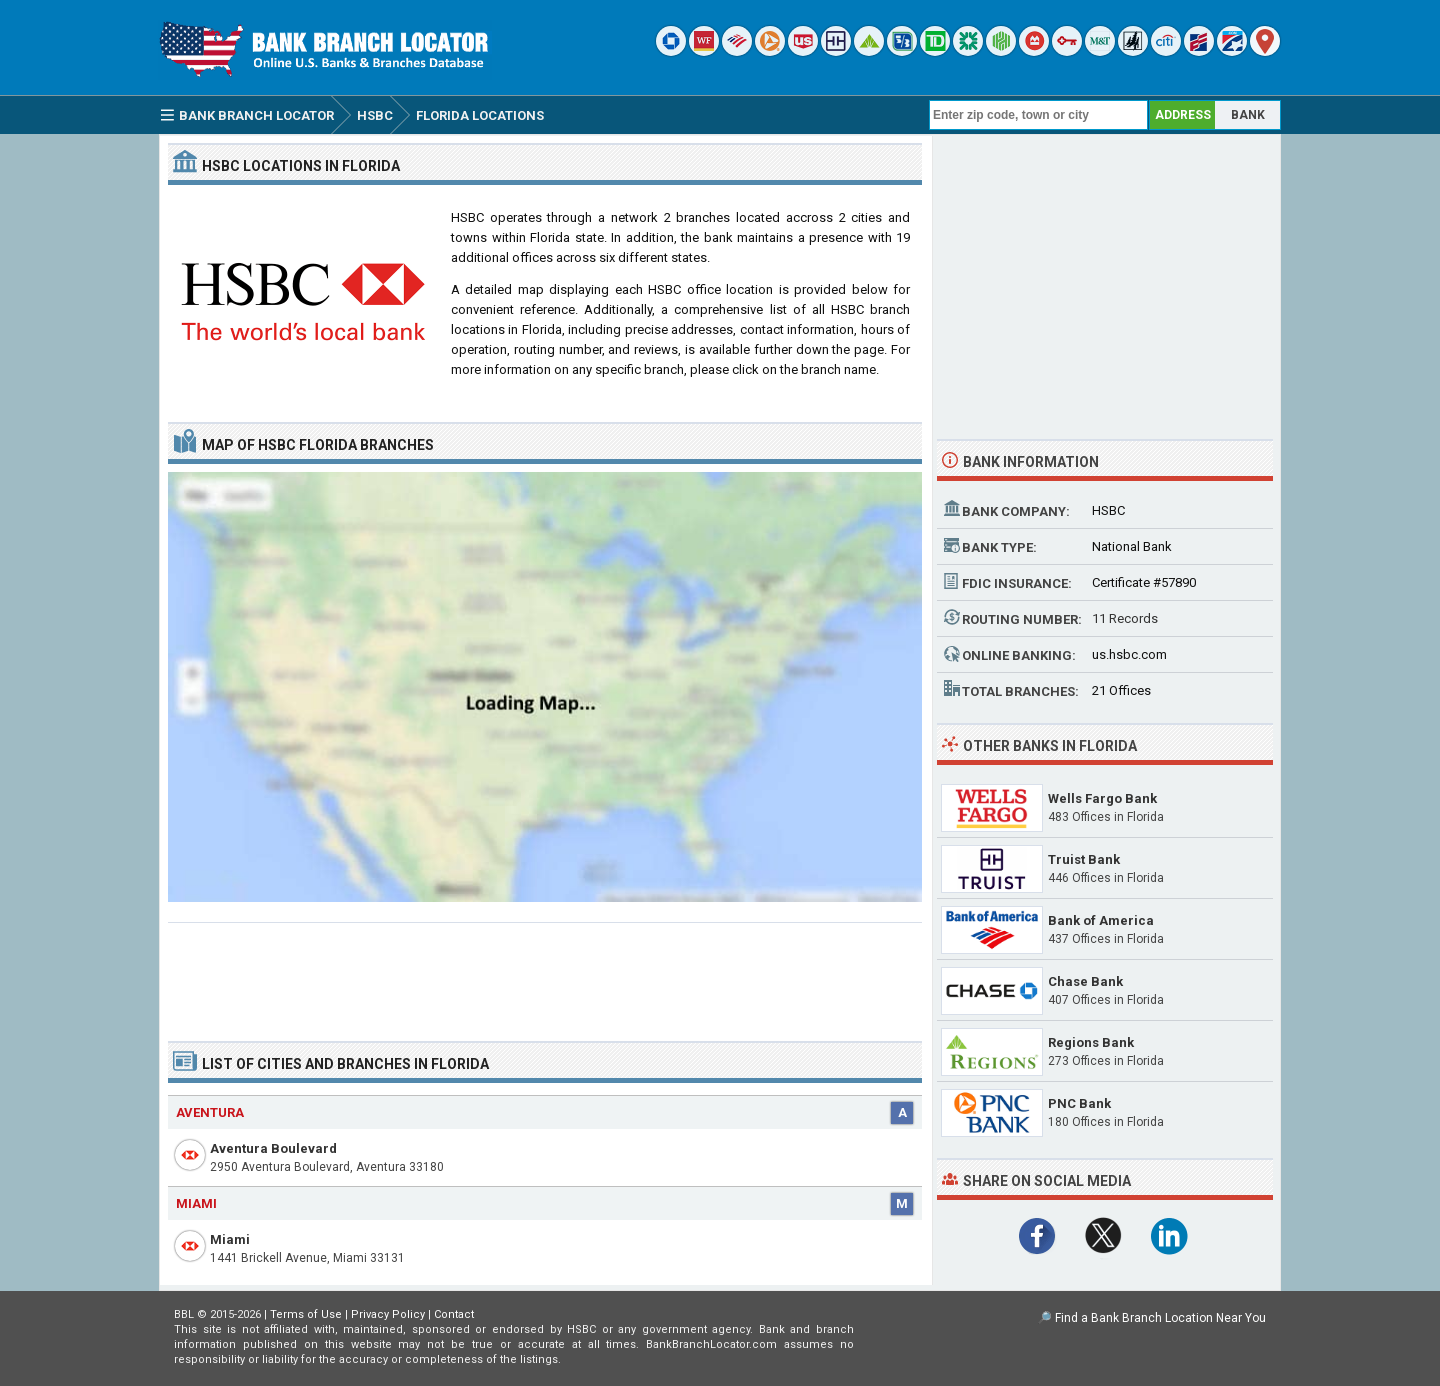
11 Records (1125, 618)
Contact (454, 1314)
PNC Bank (1079, 1103)
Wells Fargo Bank (1102, 798)
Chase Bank (1085, 981)
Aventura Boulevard (273, 1148)
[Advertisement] (545, 974)
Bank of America (1101, 920)
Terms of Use (306, 1314)
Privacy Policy (388, 1314)
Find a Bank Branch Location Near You (1160, 1318)
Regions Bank (1091, 1042)
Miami (230, 1239)
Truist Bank (1084, 859)
